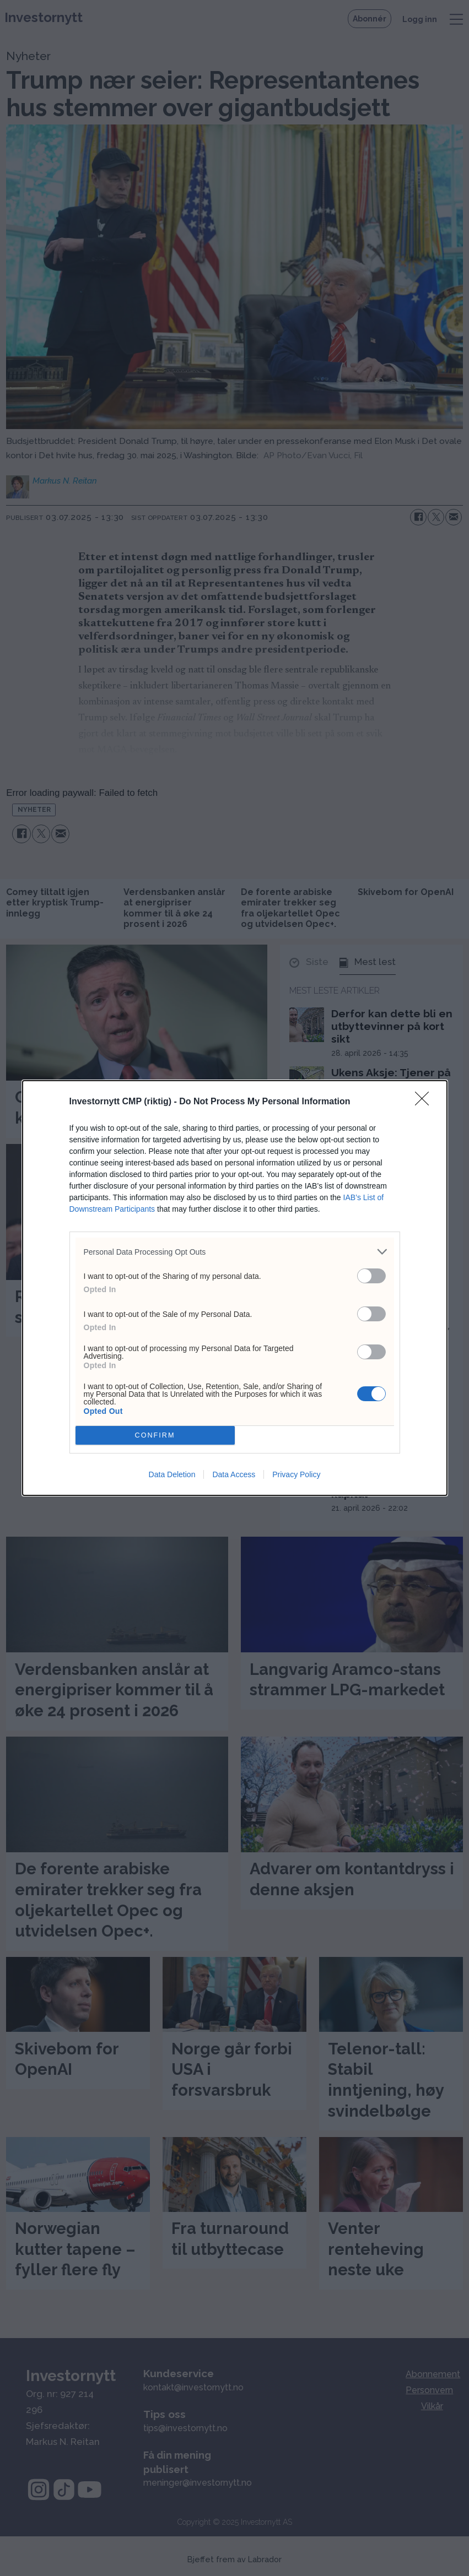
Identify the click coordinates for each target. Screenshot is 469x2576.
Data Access (233, 1474)
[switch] (371, 1275)
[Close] (425, 1102)
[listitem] (235, 1251)
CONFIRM (155, 1435)
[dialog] (235, 1288)
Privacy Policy (296, 1474)
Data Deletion (172, 1474)
